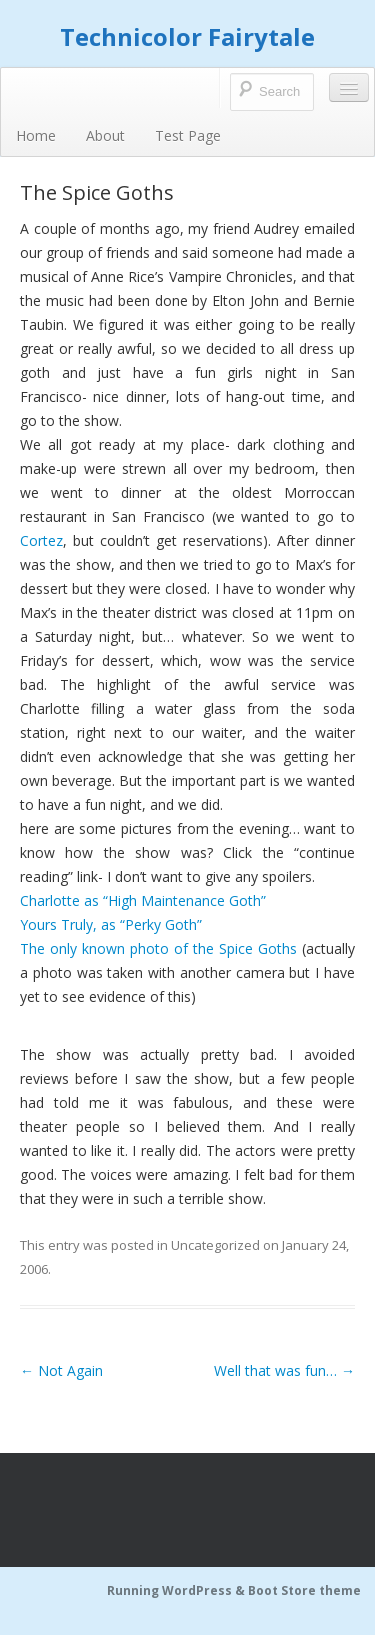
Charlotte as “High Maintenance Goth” (143, 900)
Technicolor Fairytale (187, 36)
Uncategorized (215, 1245)
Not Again (61, 1370)
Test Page (188, 135)
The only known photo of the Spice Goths (158, 948)
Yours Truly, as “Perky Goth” (111, 924)
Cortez (41, 540)
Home (36, 135)
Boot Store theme (304, 1590)
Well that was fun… (284, 1370)
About (105, 135)
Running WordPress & (177, 1590)
